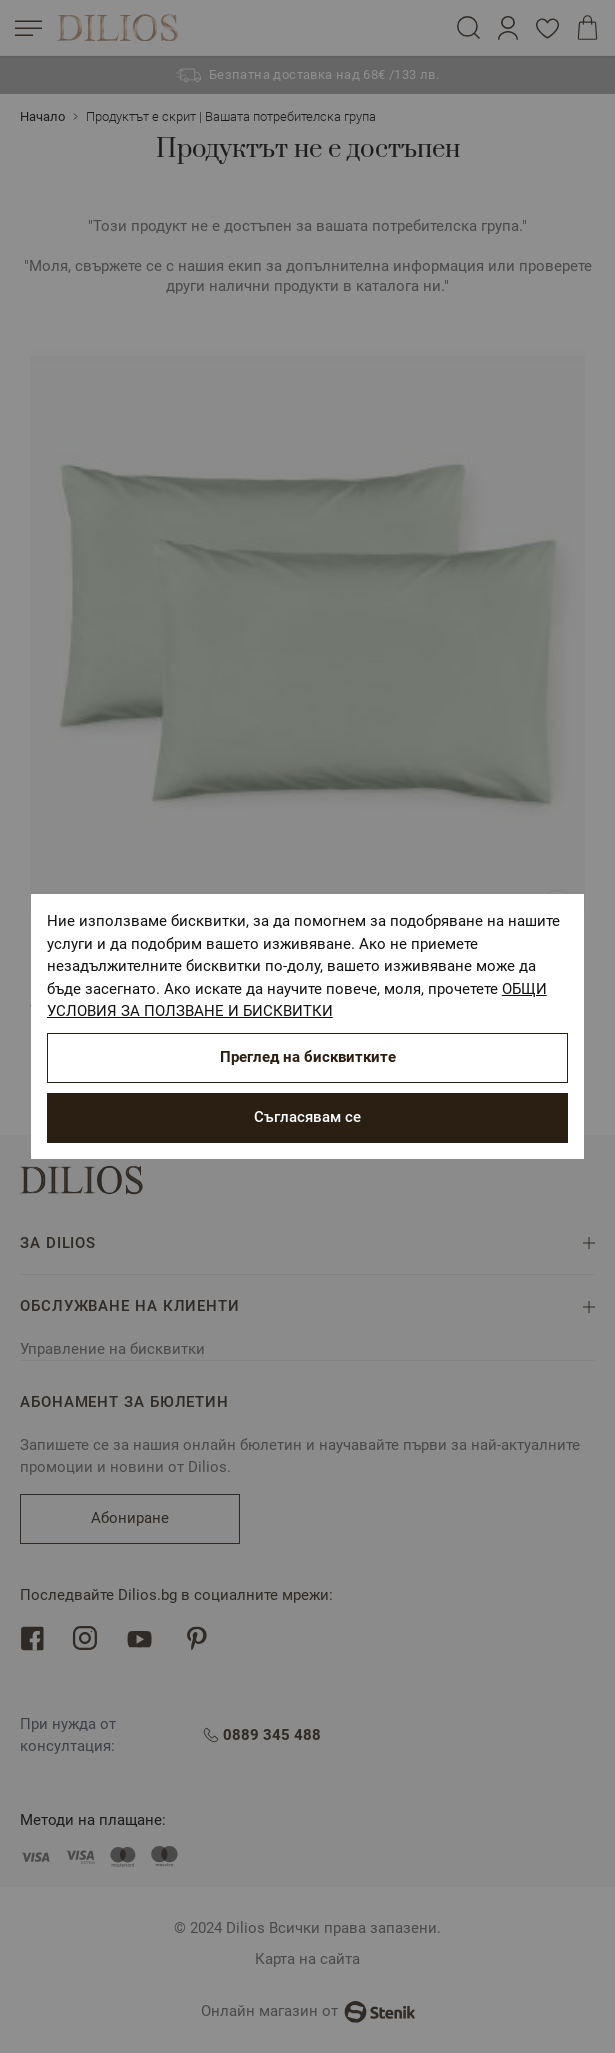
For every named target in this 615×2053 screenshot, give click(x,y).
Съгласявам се (307, 1117)
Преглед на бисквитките (308, 1057)
